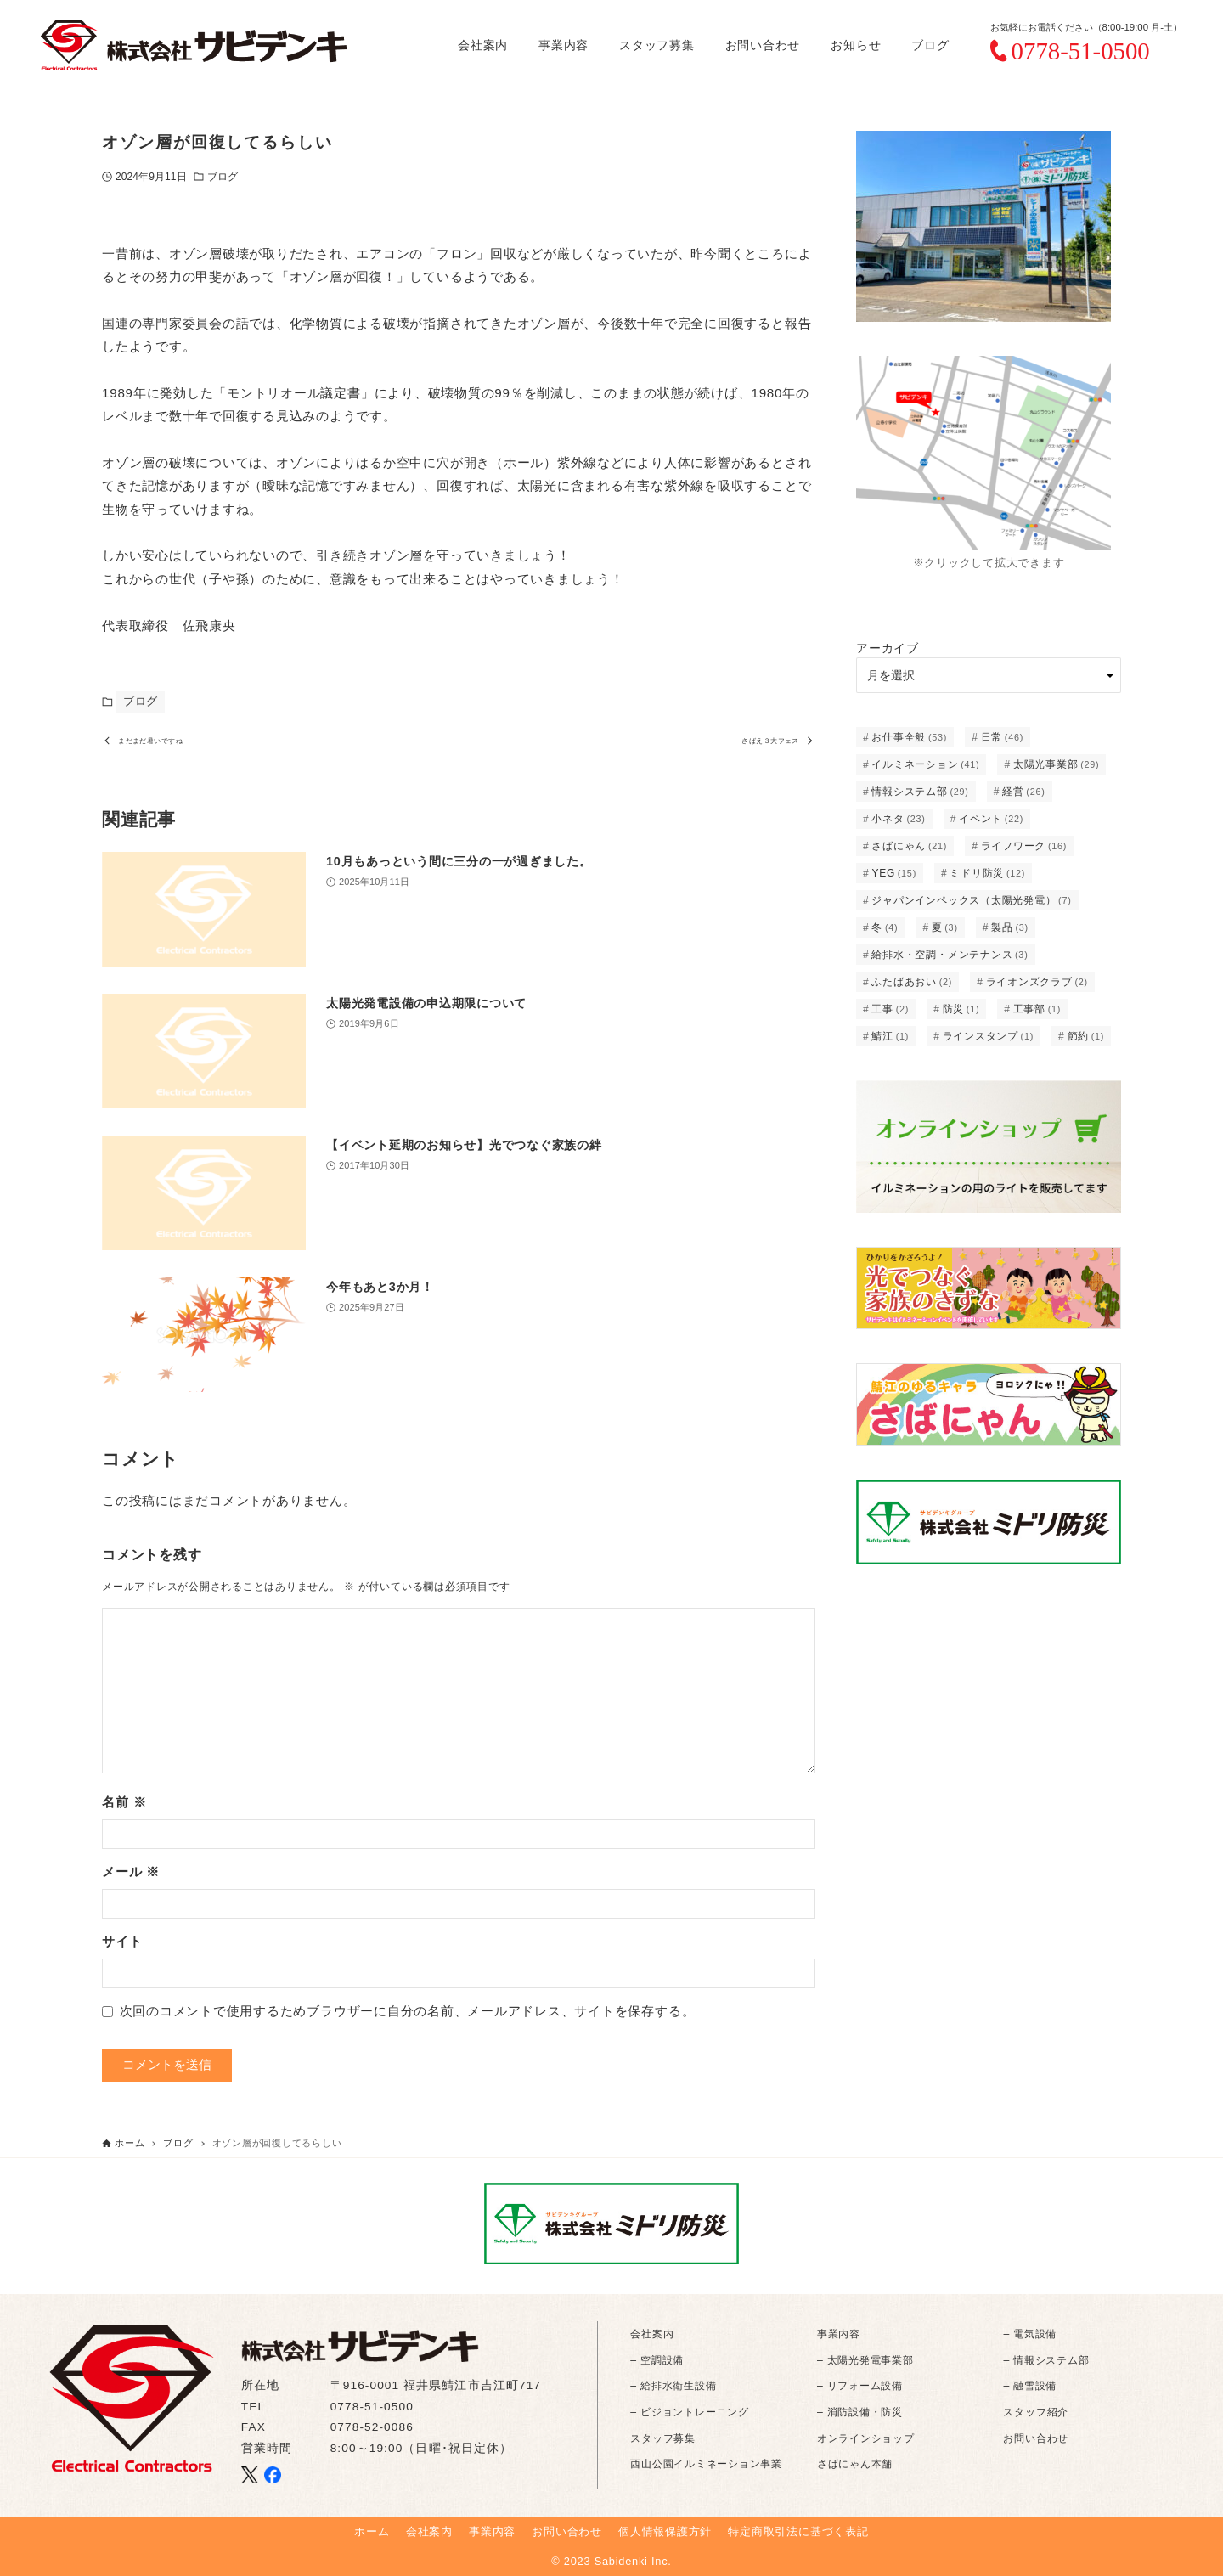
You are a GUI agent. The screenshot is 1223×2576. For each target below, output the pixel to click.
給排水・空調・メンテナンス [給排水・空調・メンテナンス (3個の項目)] (949, 955)
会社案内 (651, 2334)
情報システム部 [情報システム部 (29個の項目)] (919, 792)
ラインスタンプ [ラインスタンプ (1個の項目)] (988, 1036)
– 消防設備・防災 (860, 2412)
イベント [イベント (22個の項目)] (991, 819)
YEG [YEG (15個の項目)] (893, 873)
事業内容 (838, 2334)
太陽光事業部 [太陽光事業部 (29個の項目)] (1056, 764)
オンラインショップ (866, 2438)
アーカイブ (887, 648)
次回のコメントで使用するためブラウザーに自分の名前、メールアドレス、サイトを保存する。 (408, 2017)
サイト (122, 1948)
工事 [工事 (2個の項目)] (890, 1009)
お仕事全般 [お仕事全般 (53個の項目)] (909, 737)
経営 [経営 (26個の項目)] (1023, 792)
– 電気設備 (1030, 2334)
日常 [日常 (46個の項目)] (1002, 737)
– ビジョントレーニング (689, 2412)
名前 (124, 1808)
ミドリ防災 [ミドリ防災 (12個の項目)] (987, 873)
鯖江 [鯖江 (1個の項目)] (890, 1036)
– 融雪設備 (1030, 2386)
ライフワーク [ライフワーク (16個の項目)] (1024, 846)
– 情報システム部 (1046, 2360)
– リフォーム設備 (860, 2386)
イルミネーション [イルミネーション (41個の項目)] (925, 764)
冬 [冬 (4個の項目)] (884, 927)
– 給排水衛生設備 (673, 2386)
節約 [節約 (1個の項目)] (1086, 1036)
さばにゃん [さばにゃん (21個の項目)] (909, 846)
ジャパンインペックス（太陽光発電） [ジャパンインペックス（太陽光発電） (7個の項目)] (971, 900)
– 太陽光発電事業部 (865, 2360)
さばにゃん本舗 (855, 2464)
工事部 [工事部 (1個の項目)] (1037, 1009)
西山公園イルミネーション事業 (706, 2464)
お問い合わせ (1035, 2438)
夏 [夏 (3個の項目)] (945, 927)
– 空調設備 (657, 2360)
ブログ (222, 177)
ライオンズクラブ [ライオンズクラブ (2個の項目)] (1037, 982)
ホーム (371, 2531)
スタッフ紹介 (1035, 2412)
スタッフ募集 (663, 2438)
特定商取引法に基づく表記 (798, 2531)
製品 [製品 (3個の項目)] (1010, 927)
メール (131, 1878)
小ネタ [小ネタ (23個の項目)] (898, 819)
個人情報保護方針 (665, 2531)
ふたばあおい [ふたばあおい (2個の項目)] (911, 982)
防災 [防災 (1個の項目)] (961, 1009)
